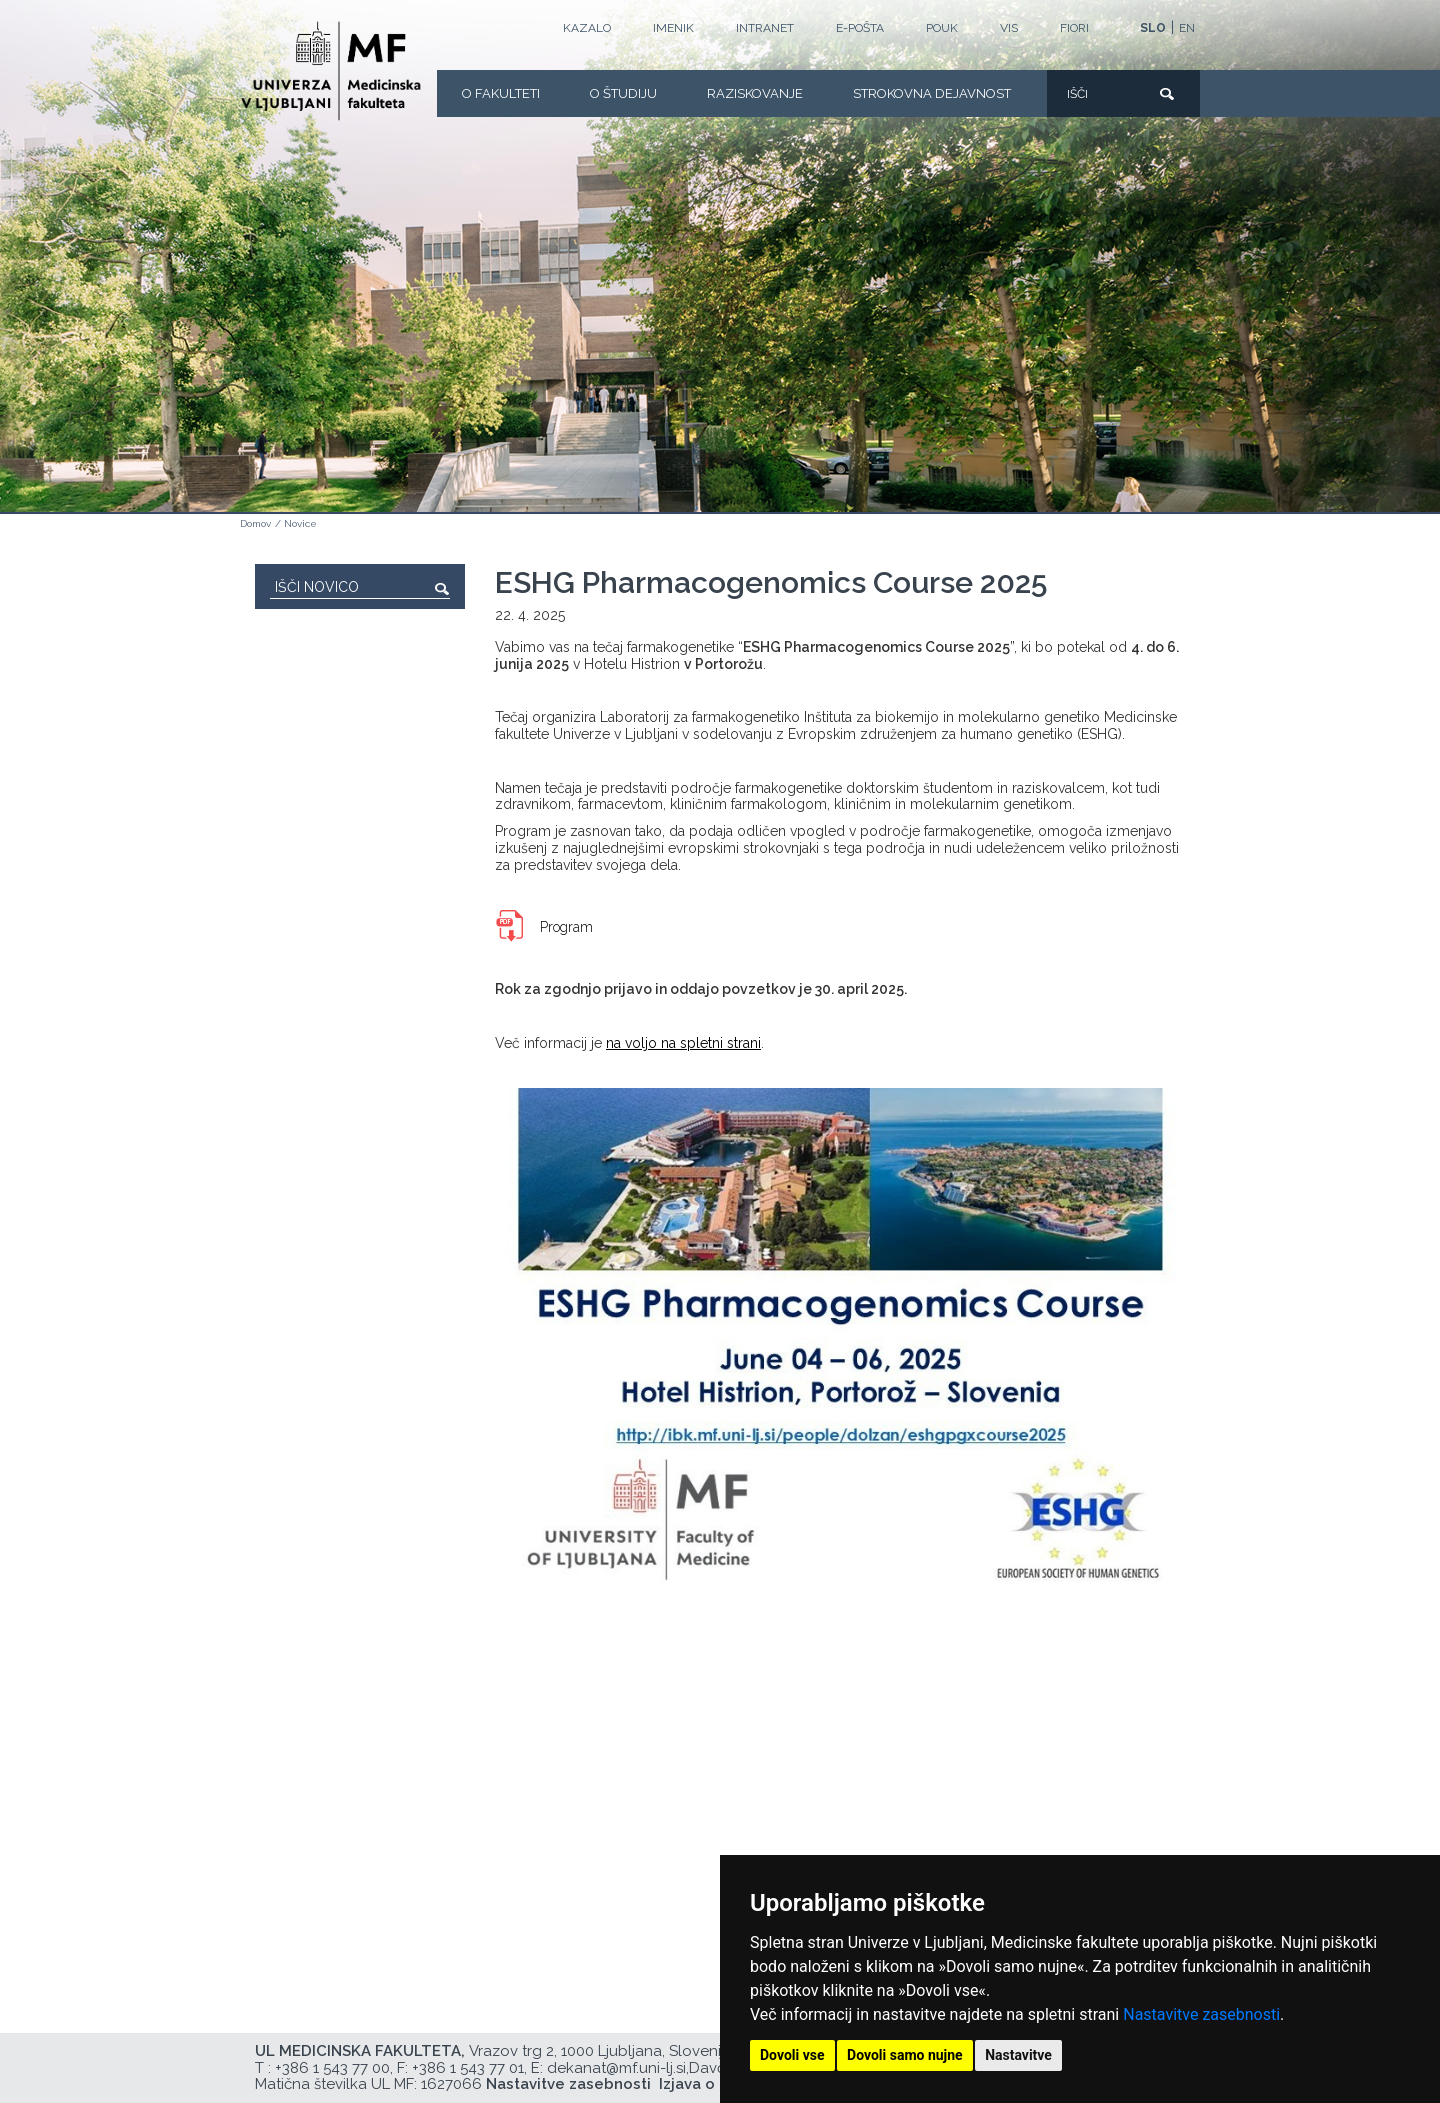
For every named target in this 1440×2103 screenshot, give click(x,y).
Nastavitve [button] (1018, 2055)
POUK (942, 28)
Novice (300, 523)
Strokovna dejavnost (932, 93)
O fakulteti (501, 93)
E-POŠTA (860, 28)
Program (566, 927)
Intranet (765, 28)
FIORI (1074, 28)
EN (1187, 28)
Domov (255, 523)
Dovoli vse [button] (792, 2055)
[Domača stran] (331, 71)
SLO (1153, 28)
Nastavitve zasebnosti (1201, 2014)
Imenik (673, 28)
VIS (1009, 28)
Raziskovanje (755, 93)
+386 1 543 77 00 (332, 2068)
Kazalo (587, 28)
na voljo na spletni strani (683, 1043)
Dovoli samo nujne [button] (905, 2055)
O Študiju (623, 93)
